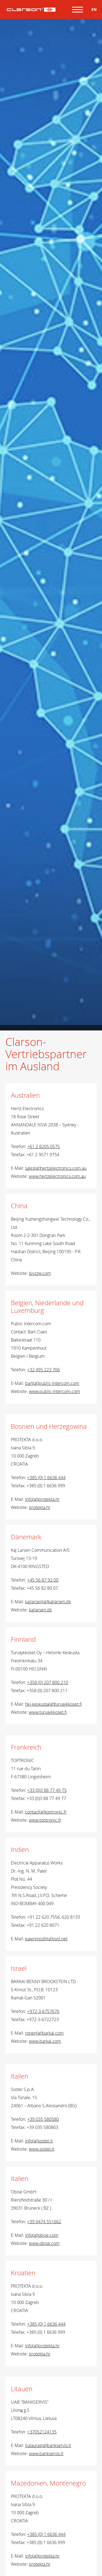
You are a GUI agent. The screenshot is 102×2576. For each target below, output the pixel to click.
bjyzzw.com (40, 1273)
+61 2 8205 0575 (43, 1146)
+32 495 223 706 (43, 1370)
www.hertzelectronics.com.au (57, 1176)
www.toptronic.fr (45, 1820)
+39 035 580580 (43, 2119)
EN (94, 9)
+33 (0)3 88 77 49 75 (47, 1790)
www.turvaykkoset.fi (48, 1712)
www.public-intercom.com (54, 1391)
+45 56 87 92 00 (42, 1580)
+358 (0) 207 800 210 (47, 1682)
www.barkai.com (45, 2041)
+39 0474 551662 (44, 2222)
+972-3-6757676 (43, 2011)
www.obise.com (44, 2243)
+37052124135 (42, 2432)
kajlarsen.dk (40, 1610)
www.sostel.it (41, 2149)
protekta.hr (39, 1507)
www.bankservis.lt (46, 2454)
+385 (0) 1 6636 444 (46, 1478)
